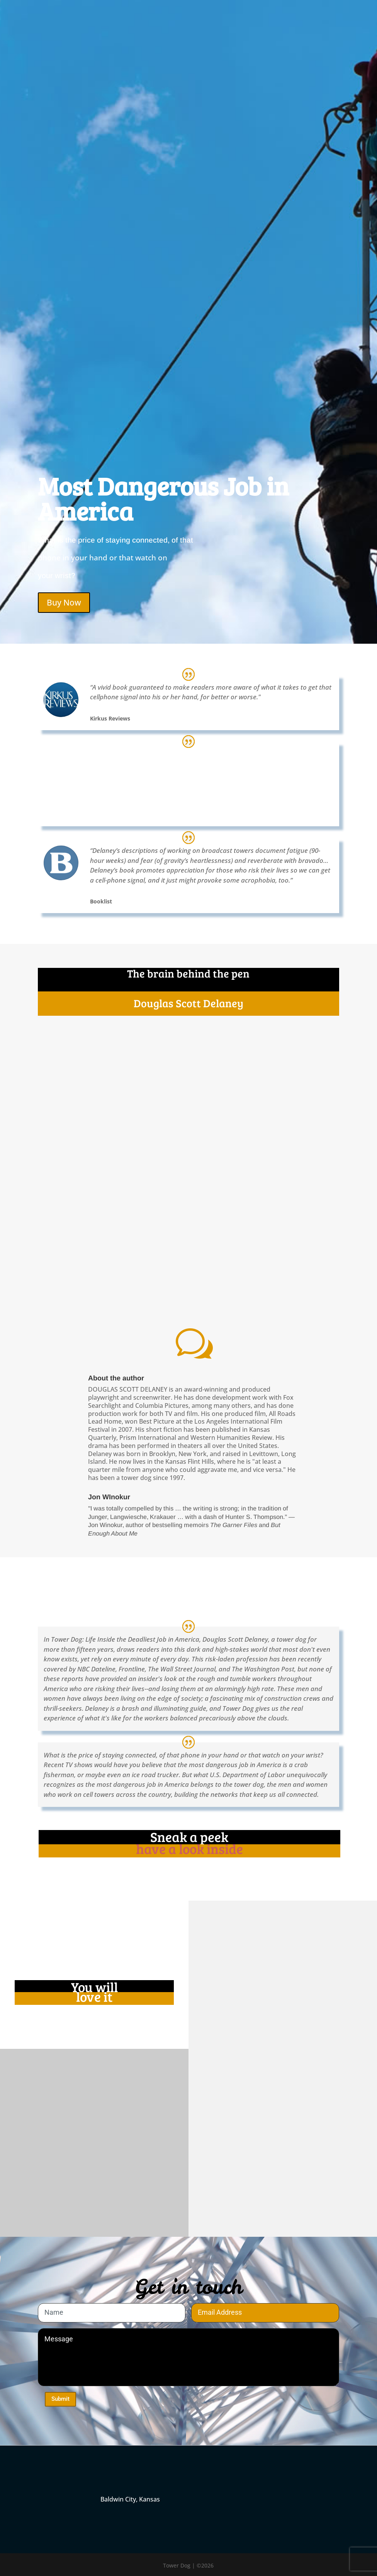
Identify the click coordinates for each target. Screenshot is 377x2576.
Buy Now (64, 602)
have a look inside (189, 1848)
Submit (60, 2398)
